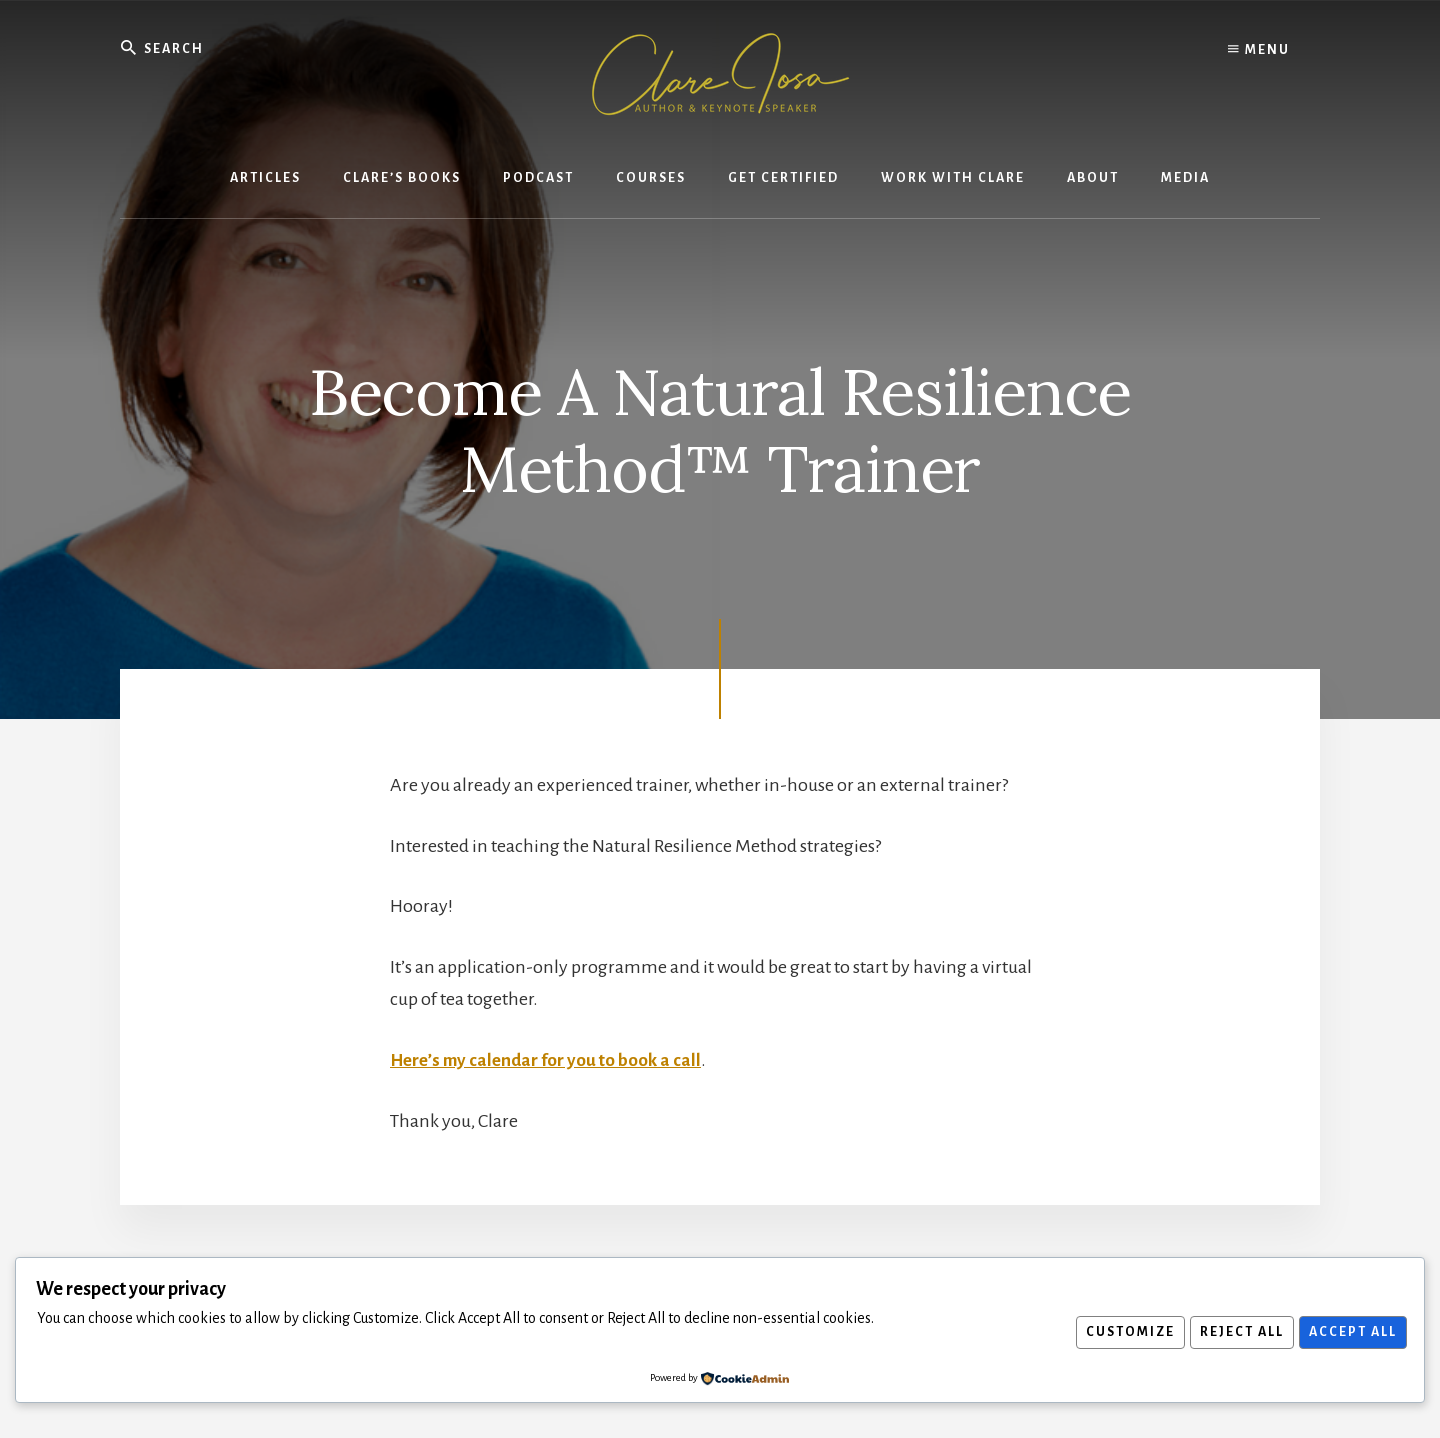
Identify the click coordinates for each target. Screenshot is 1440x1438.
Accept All (1350, 1332)
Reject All (1234, 1332)
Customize (1117, 1332)
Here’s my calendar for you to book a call (550, 1059)
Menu (1259, 50)
